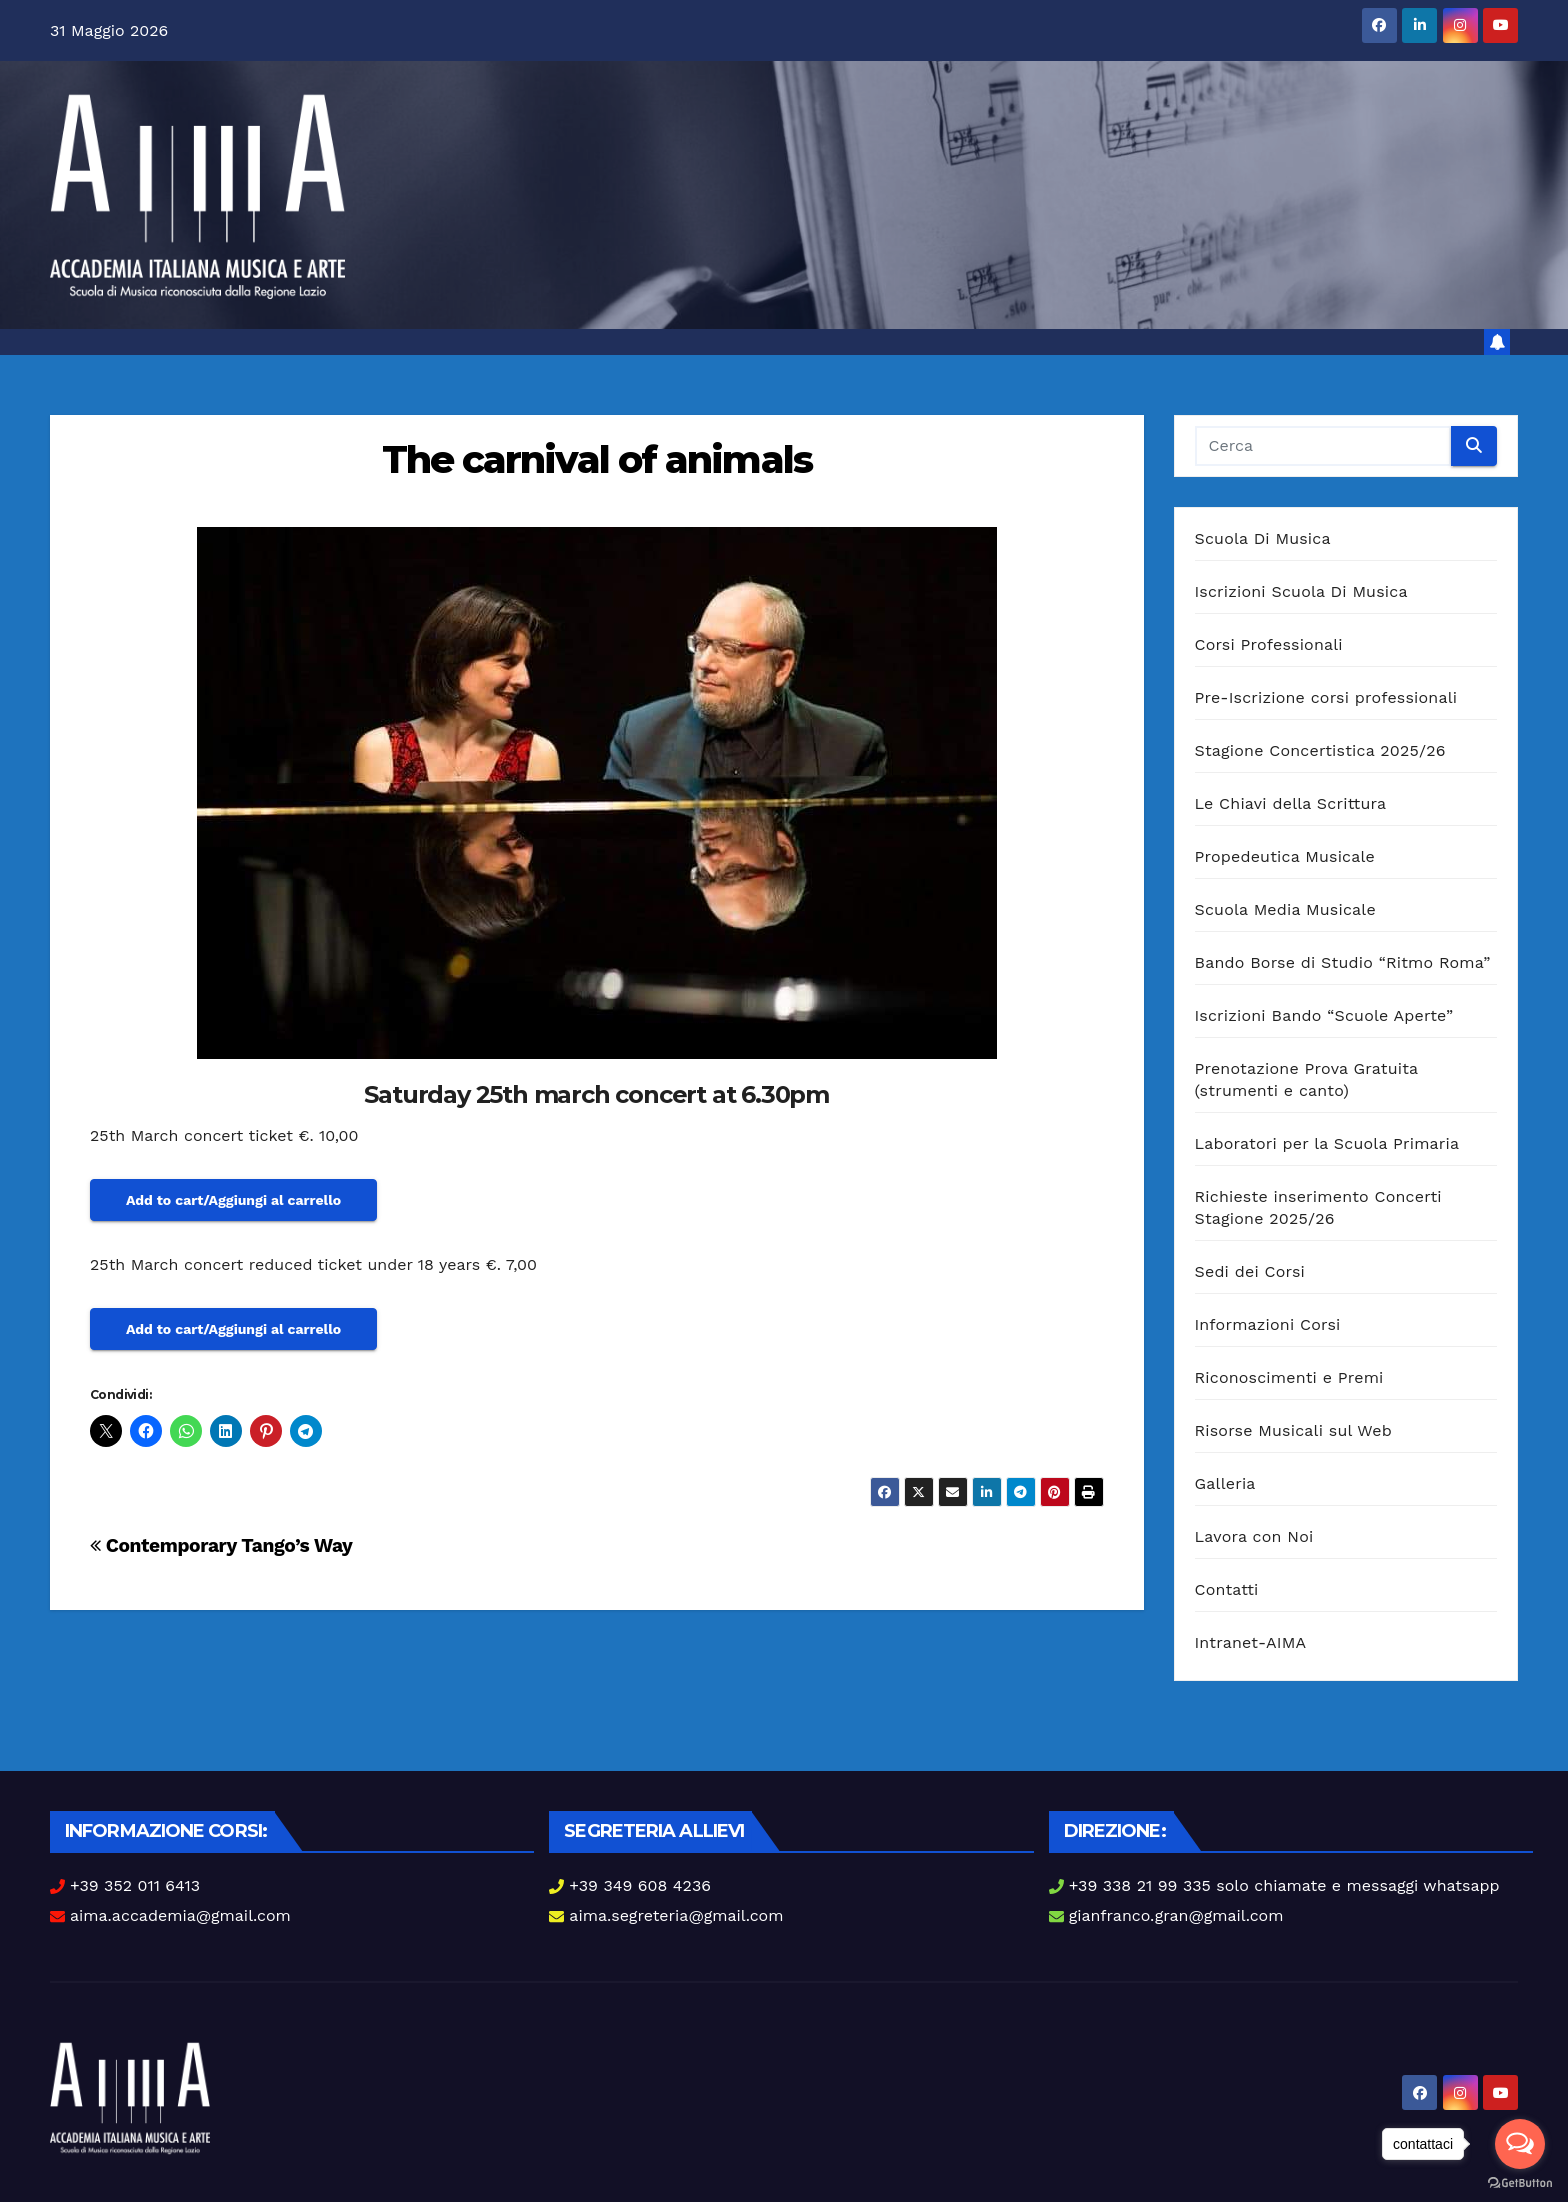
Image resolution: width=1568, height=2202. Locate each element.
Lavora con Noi (1254, 1536)
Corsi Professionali (1269, 644)
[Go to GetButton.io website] (1520, 2182)
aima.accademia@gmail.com (180, 1915)
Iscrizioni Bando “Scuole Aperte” (1324, 1015)
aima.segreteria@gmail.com (676, 1915)
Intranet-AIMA (1251, 1642)
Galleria (1225, 1483)
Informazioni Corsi (1268, 1324)
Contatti (1227, 1589)
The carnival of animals (597, 459)
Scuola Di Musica (1263, 538)
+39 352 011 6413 (135, 1885)
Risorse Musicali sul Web (1294, 1430)
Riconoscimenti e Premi (1289, 1377)
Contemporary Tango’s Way (221, 1545)
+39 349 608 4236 (640, 1885)
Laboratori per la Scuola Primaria (1327, 1143)
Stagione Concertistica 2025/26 (1320, 750)
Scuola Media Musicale (1285, 909)
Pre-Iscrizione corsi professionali (1326, 697)
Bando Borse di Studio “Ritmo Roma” (1343, 962)
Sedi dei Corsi (1250, 1271)
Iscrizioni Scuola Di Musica (1301, 591)
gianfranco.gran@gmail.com (1176, 1915)
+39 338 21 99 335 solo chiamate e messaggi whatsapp (1284, 1885)
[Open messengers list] (1520, 2144)
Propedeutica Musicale (1285, 856)
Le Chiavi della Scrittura (1291, 803)
